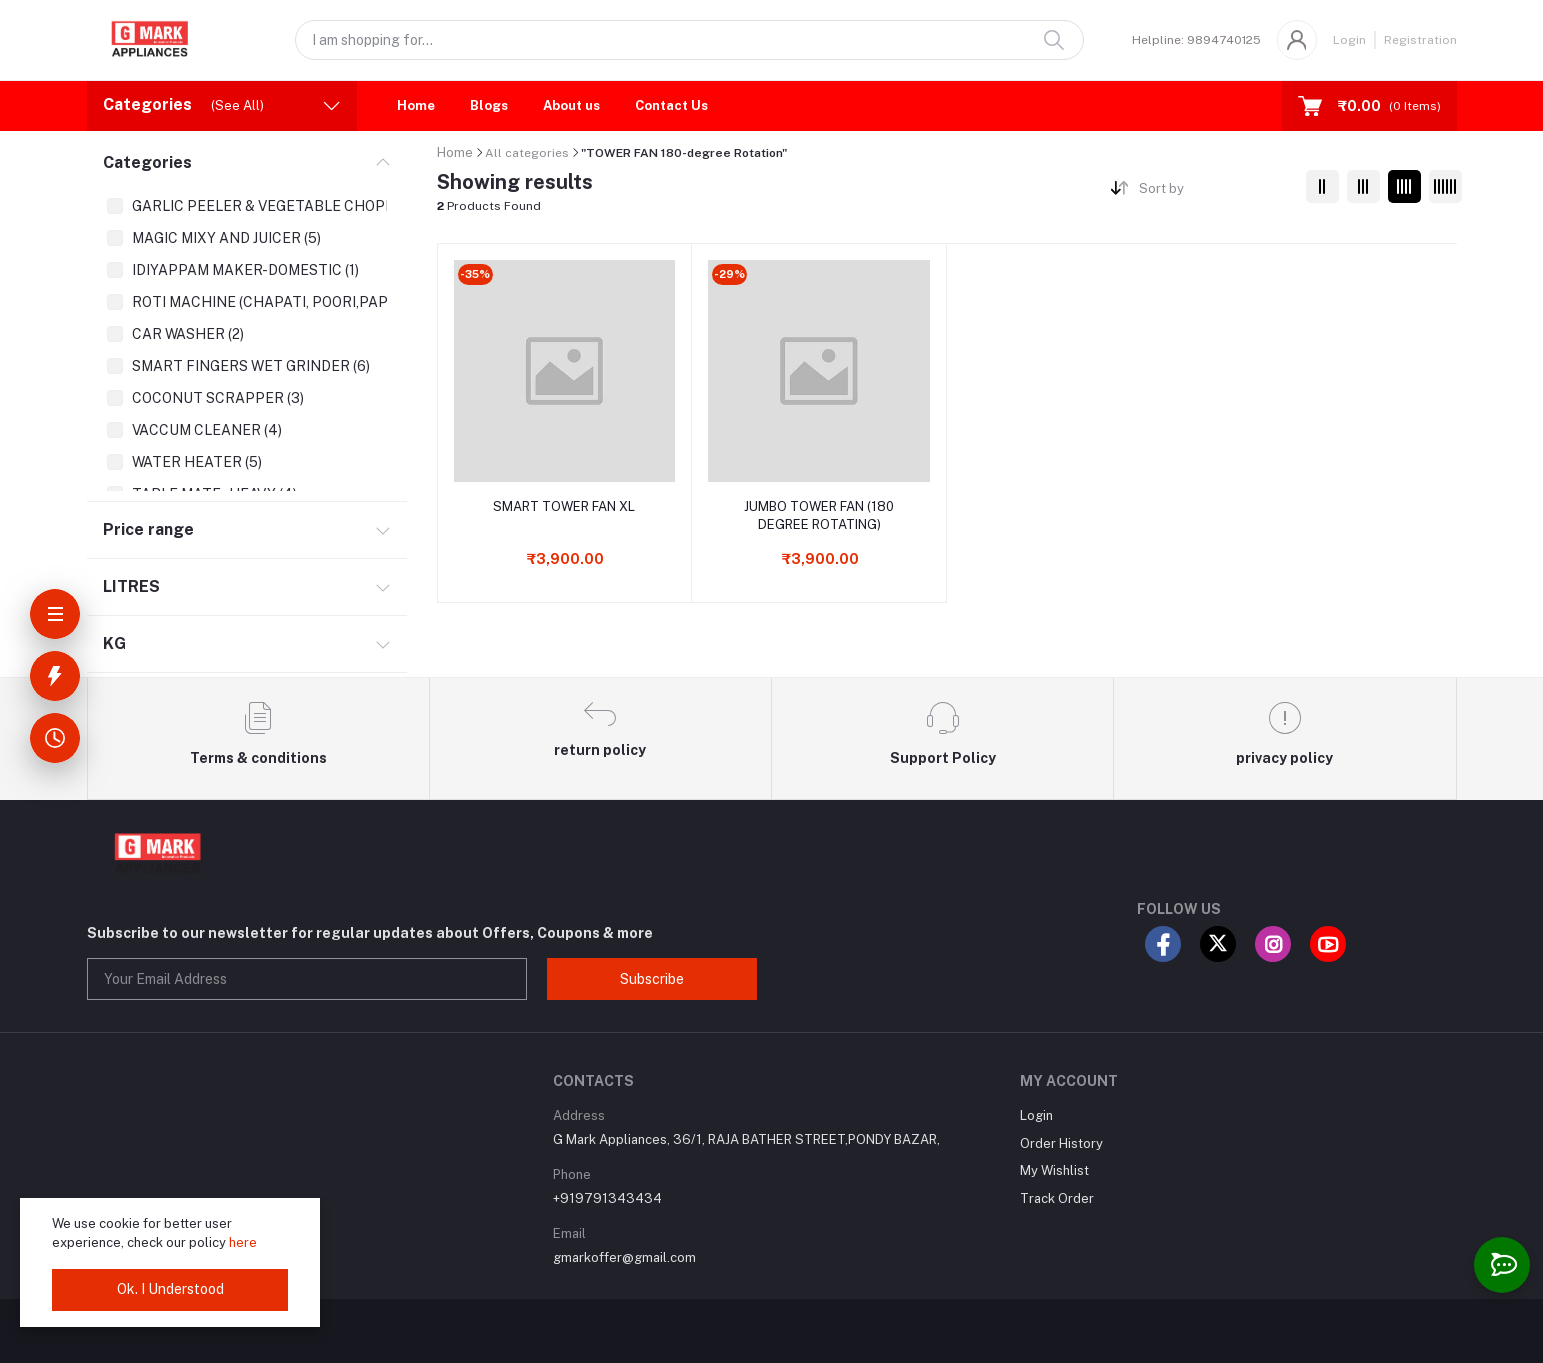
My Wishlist (1054, 1170)
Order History (1061, 1143)
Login (1349, 40)
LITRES (131, 586)
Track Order (1057, 1198)
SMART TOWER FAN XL (564, 506)
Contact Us (671, 105)
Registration (1420, 40)
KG (114, 643)
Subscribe (652, 979)
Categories (147, 162)
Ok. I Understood (170, 1289)
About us (571, 105)
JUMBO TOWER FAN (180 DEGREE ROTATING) (819, 515)
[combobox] (1214, 192)
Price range (148, 529)
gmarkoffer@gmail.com (624, 1257)
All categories (527, 153)
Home (416, 105)
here (243, 1242)
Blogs (489, 105)
